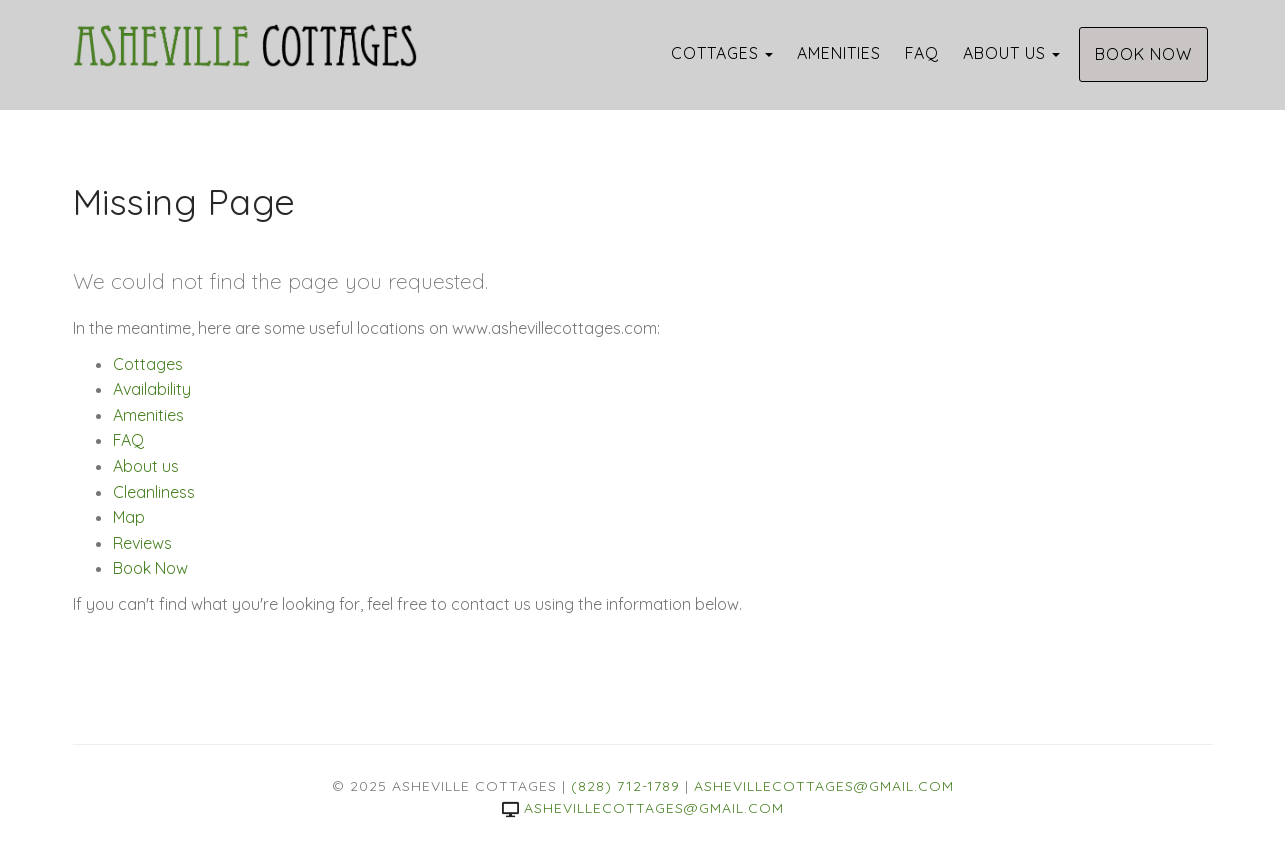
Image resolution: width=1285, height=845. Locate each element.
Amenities (839, 53)
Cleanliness (154, 492)
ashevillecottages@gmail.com (824, 786)
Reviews (142, 543)
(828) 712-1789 (625, 786)
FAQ (922, 53)
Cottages (715, 53)
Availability (152, 389)
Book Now (1143, 54)
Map (129, 517)
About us (1004, 53)
